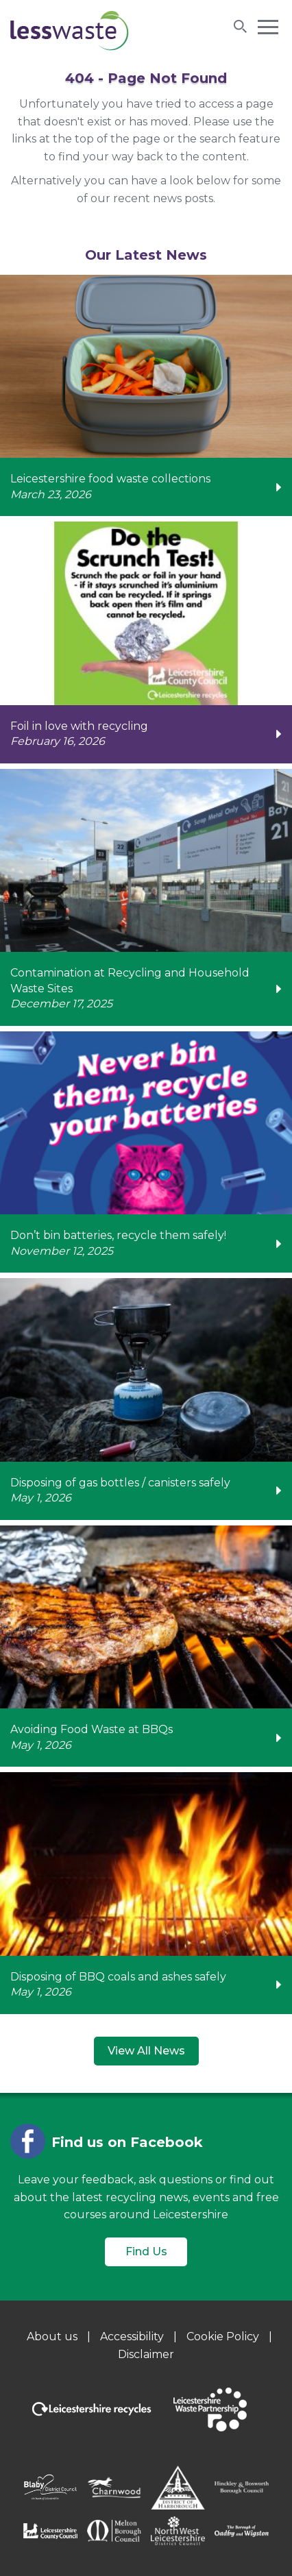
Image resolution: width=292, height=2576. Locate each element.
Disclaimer (146, 2354)
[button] (268, 26)
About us (52, 2336)
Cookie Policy (222, 2336)
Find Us (146, 2251)
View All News (146, 2050)
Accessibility (132, 2336)
